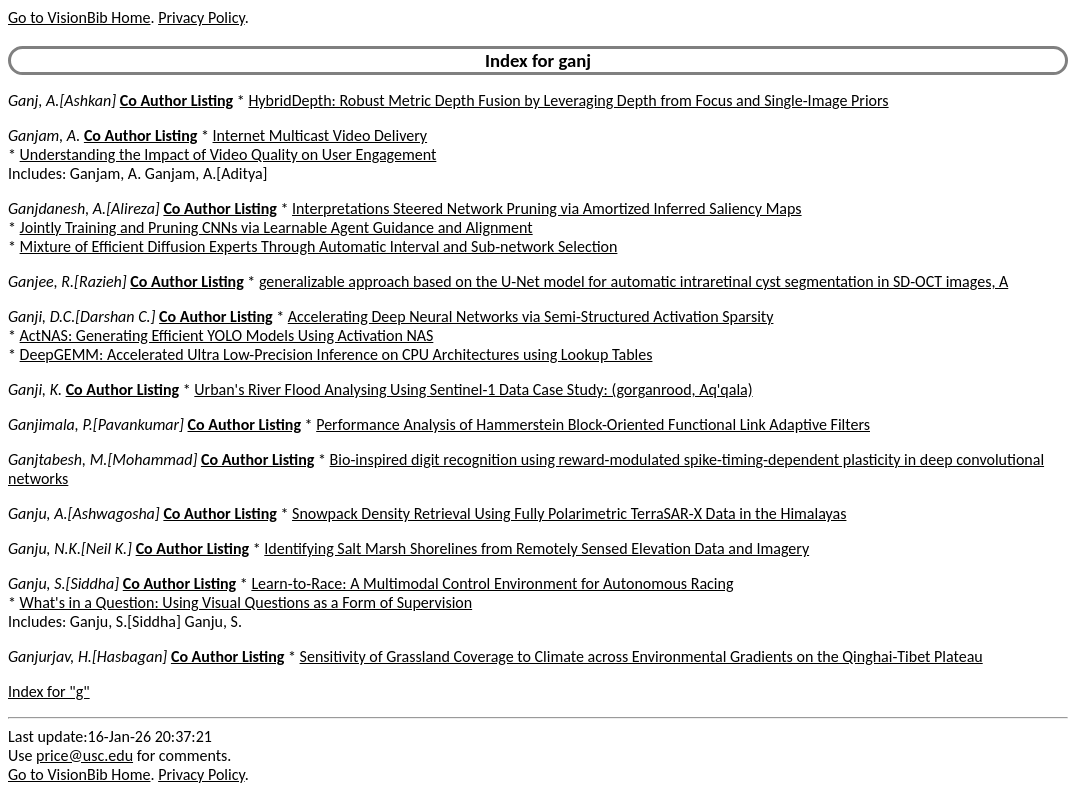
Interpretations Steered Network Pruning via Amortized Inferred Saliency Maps (547, 208)
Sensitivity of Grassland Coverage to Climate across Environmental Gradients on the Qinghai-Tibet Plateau (641, 656)
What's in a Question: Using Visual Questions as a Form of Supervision (246, 602)
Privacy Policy (201, 17)
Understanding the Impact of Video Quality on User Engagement (228, 154)
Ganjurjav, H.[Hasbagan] (87, 656)
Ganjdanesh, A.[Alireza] (84, 208)
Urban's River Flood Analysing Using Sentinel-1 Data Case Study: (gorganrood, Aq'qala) (473, 389)
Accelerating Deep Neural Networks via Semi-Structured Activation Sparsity (531, 316)
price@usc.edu (84, 755)
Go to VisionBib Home (79, 17)
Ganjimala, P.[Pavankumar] (96, 424)
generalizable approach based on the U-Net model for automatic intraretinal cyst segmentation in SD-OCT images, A (633, 281)
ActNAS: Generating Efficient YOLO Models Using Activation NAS (227, 335)
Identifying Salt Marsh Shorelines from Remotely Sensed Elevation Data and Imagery (536, 548)
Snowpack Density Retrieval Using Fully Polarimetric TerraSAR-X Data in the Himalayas (569, 513)
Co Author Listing (176, 100)
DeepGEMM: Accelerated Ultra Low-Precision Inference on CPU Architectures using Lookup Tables (336, 354)
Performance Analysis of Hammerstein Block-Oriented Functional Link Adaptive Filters (593, 424)
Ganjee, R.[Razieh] (67, 281)
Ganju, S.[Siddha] (63, 583)
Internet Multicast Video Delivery (320, 135)
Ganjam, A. (44, 135)
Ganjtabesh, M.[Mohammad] (102, 459)
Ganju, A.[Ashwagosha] (84, 513)
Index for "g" (49, 691)
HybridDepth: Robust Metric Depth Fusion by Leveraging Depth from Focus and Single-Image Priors (568, 100)
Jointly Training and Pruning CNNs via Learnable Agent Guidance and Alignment (276, 227)
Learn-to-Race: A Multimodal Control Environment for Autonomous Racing (492, 583)
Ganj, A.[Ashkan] (62, 100)
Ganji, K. (35, 389)
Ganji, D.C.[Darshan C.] (81, 316)
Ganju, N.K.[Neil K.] (70, 548)
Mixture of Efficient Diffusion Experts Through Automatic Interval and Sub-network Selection (319, 246)
